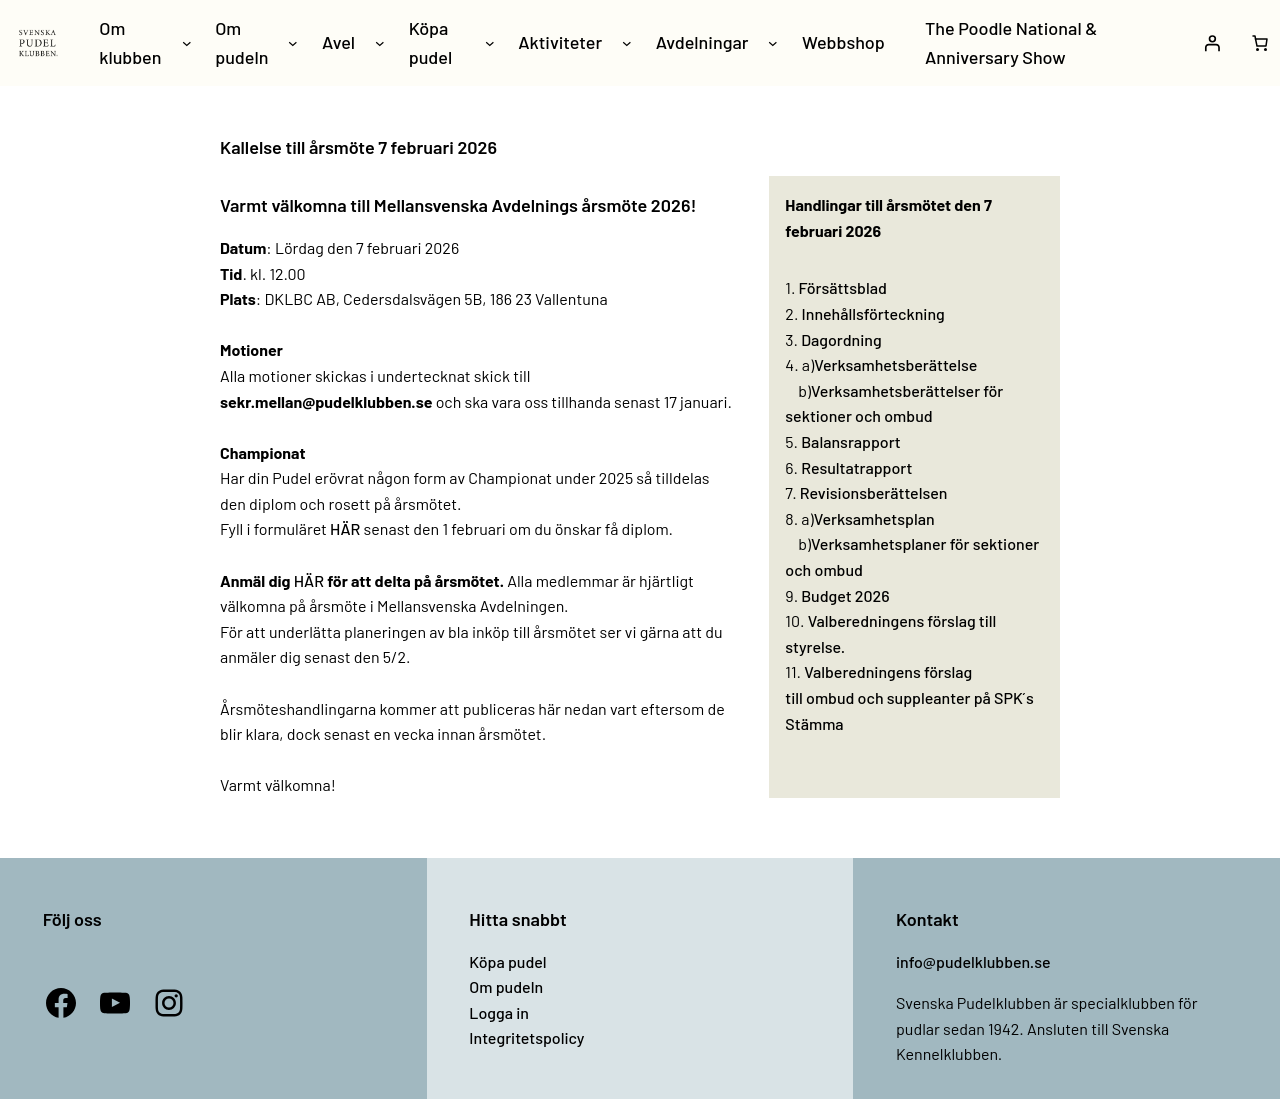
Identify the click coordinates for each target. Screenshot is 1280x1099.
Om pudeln (506, 986)
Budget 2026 (845, 595)
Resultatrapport (856, 467)
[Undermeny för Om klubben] (187, 43)
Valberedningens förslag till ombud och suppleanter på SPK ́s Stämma (909, 697)
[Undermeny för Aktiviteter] (627, 43)
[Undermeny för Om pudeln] (293, 43)
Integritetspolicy (526, 1037)
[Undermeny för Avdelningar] (773, 43)
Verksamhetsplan (874, 518)
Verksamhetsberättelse (895, 364)
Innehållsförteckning (873, 313)
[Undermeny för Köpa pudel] (490, 43)
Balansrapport (850, 441)
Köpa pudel (507, 961)
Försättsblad (843, 287)
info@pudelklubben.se (973, 961)
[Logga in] (1212, 43)
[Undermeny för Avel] (380, 43)
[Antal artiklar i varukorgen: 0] (1260, 43)
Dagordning (841, 339)
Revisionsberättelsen (874, 492)
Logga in (499, 1012)
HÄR (345, 528)
